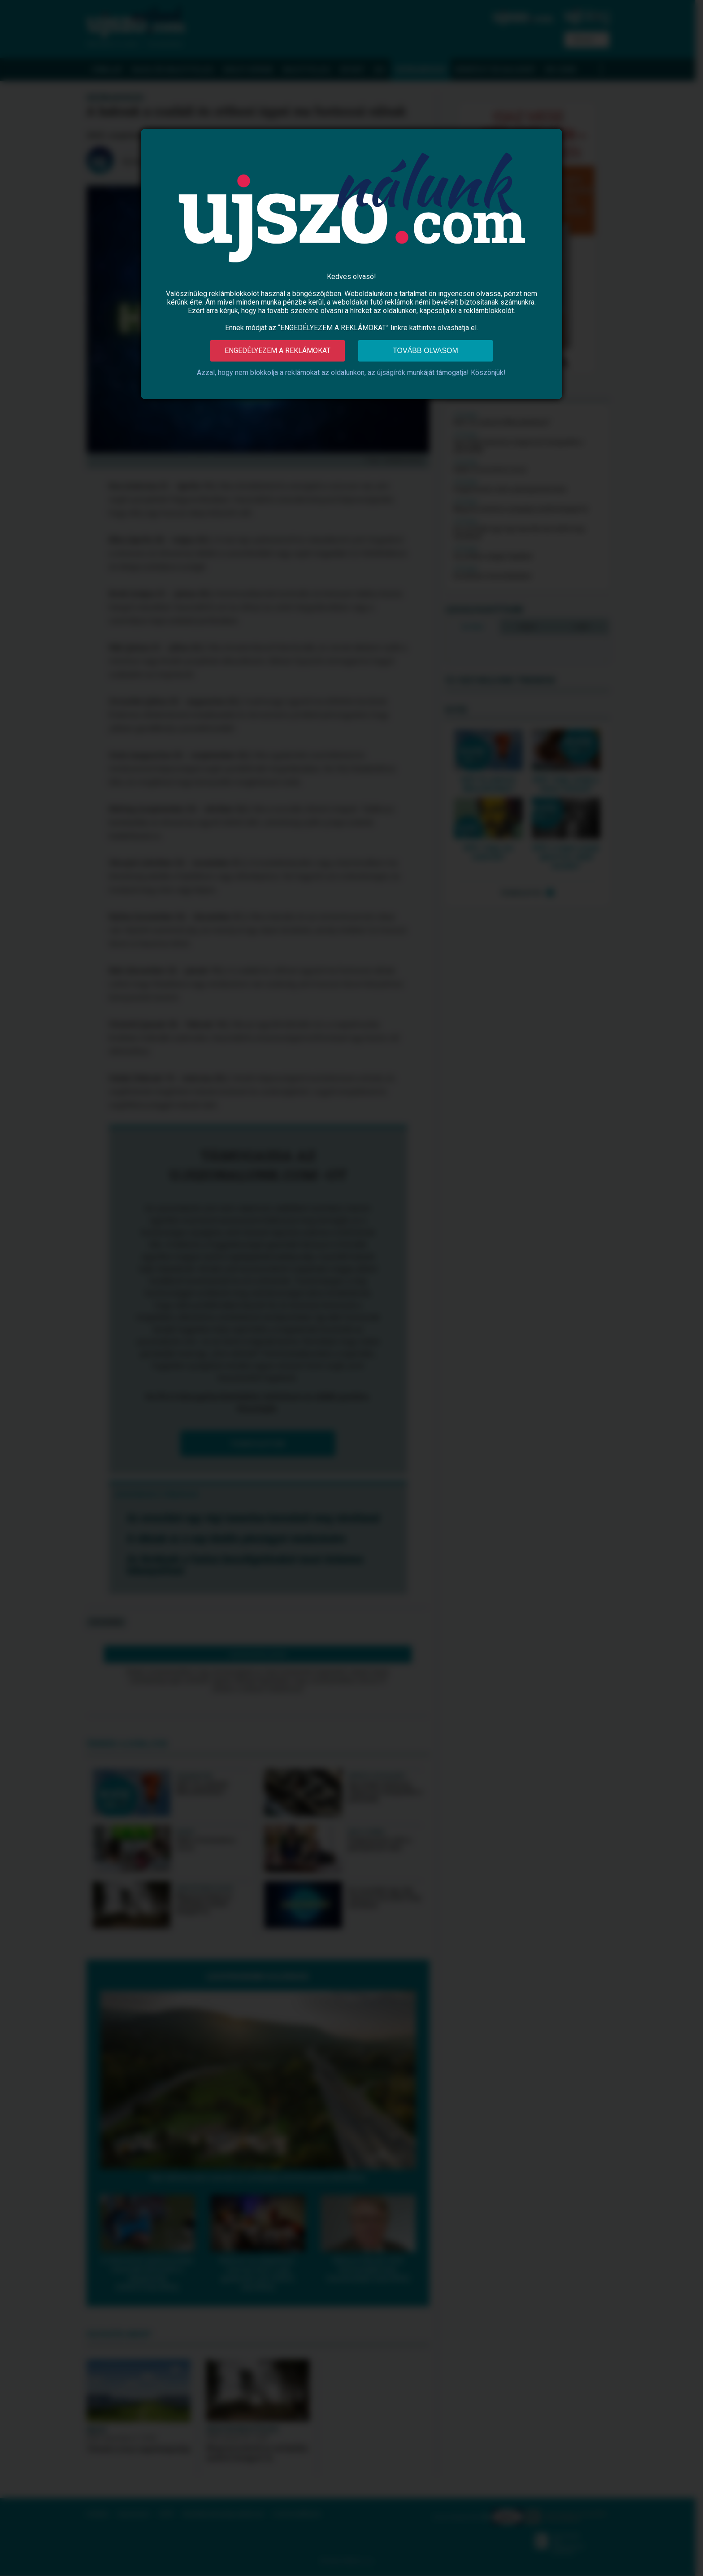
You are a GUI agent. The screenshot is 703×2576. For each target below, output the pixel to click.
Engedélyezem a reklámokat (277, 350)
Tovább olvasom (425, 350)
